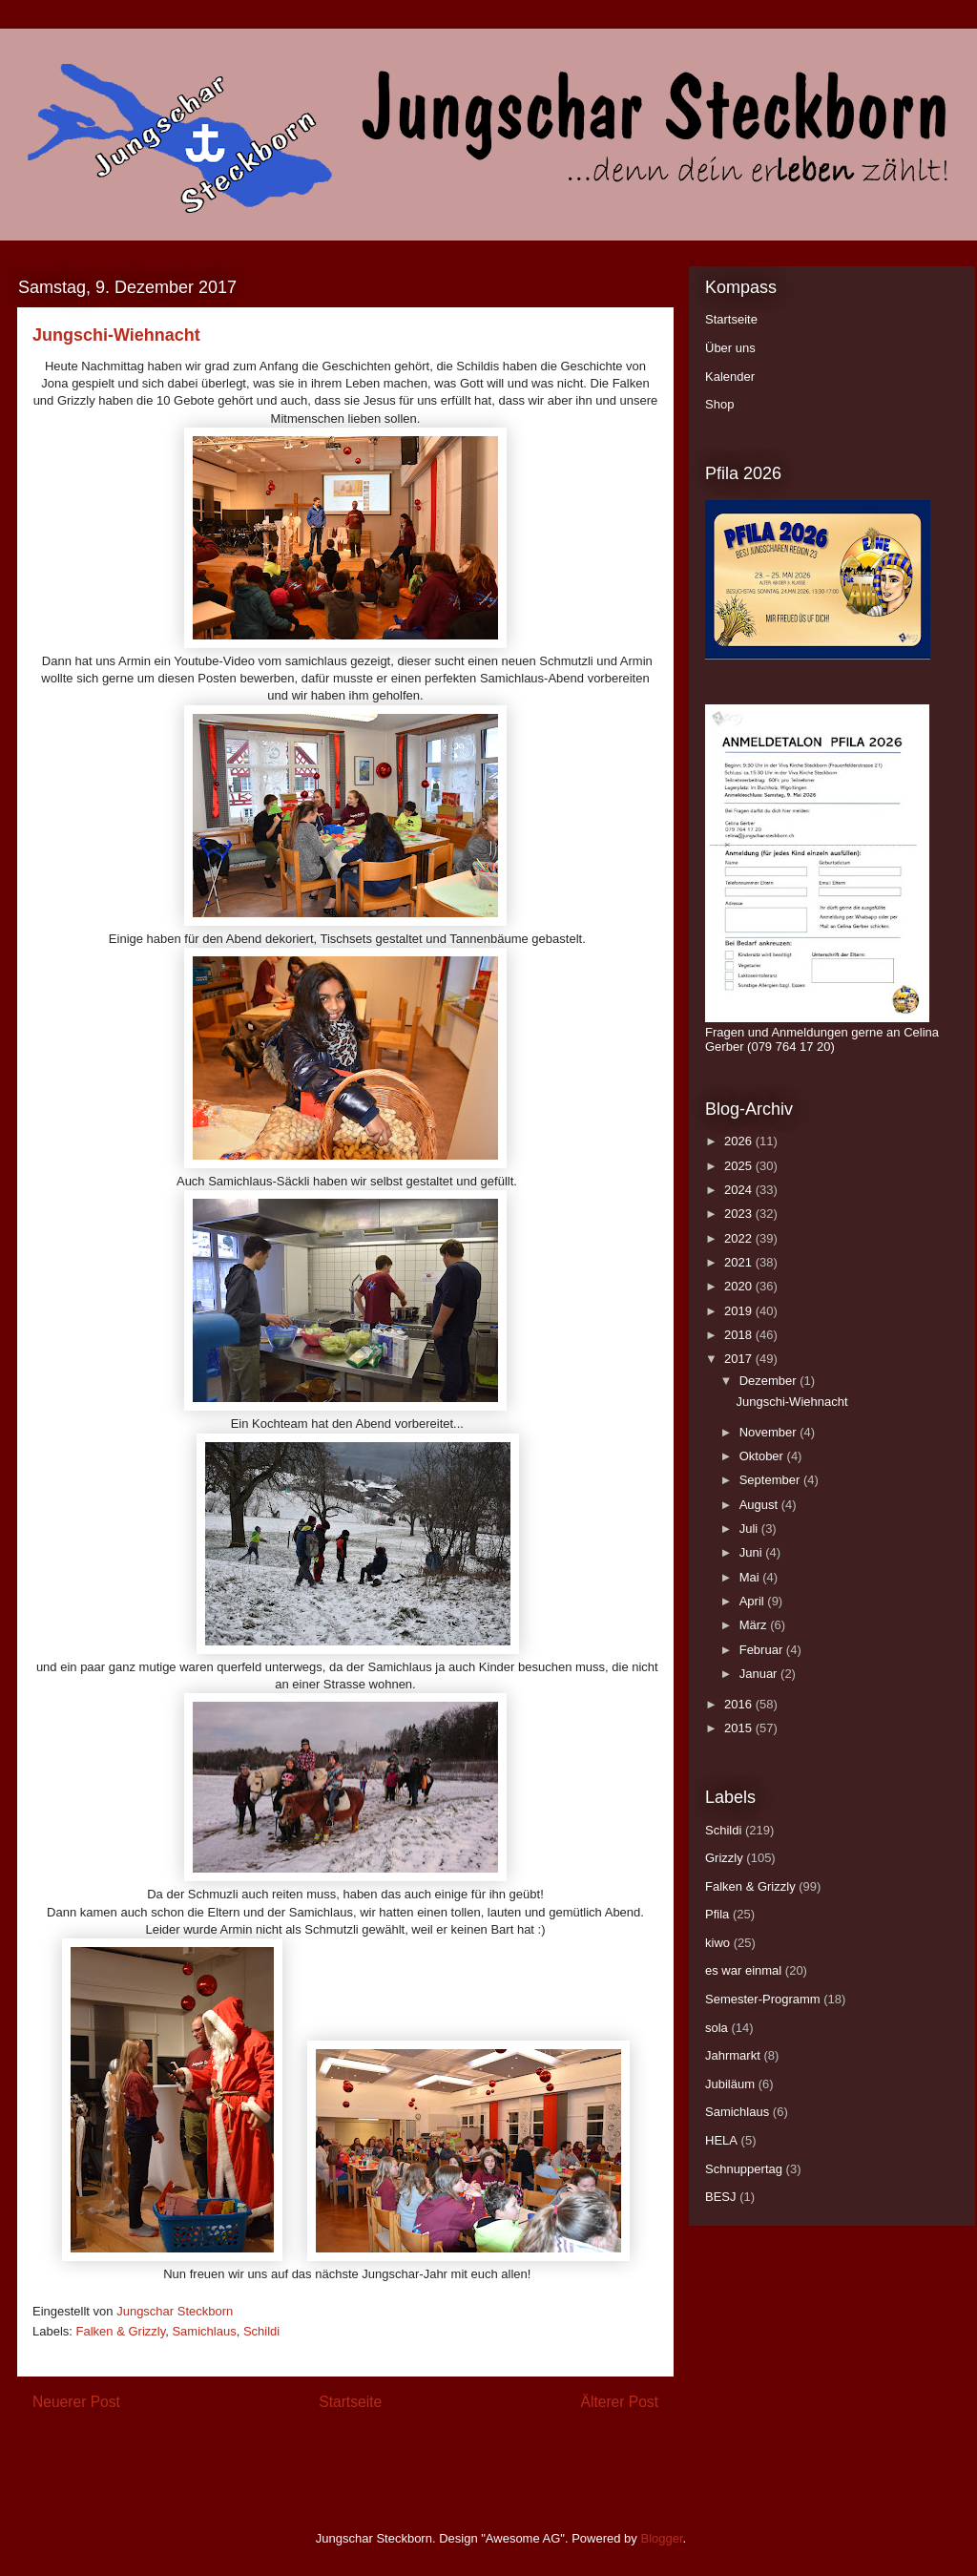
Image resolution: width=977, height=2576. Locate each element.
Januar (759, 1673)
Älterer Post (619, 2402)
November (769, 1432)
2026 (740, 1141)
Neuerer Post (76, 2402)
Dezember (769, 1380)
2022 (740, 1238)
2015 (740, 1728)
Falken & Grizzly (121, 2331)
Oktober (763, 1456)
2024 (740, 1190)
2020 (740, 1286)
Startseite (350, 2402)
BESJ (721, 2196)
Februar (762, 1650)
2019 (740, 1311)
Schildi (261, 2331)
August (760, 1504)
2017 (740, 1358)
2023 (740, 1213)
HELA (721, 2140)
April (753, 1601)
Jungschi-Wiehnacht (791, 1401)
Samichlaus (204, 2331)
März (755, 1625)
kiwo (717, 1943)
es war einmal (743, 1970)
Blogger (661, 2538)
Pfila (717, 1914)
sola (716, 2028)
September (771, 1480)
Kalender (730, 376)
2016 (740, 1704)
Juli (750, 1528)
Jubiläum (730, 2084)
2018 (740, 1335)
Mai (751, 1577)
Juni (752, 1552)
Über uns (730, 348)
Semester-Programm (763, 1999)
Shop (719, 404)
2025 (740, 1166)
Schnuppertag (743, 2169)
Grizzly (724, 1858)
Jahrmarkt (732, 2055)
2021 (740, 1262)
